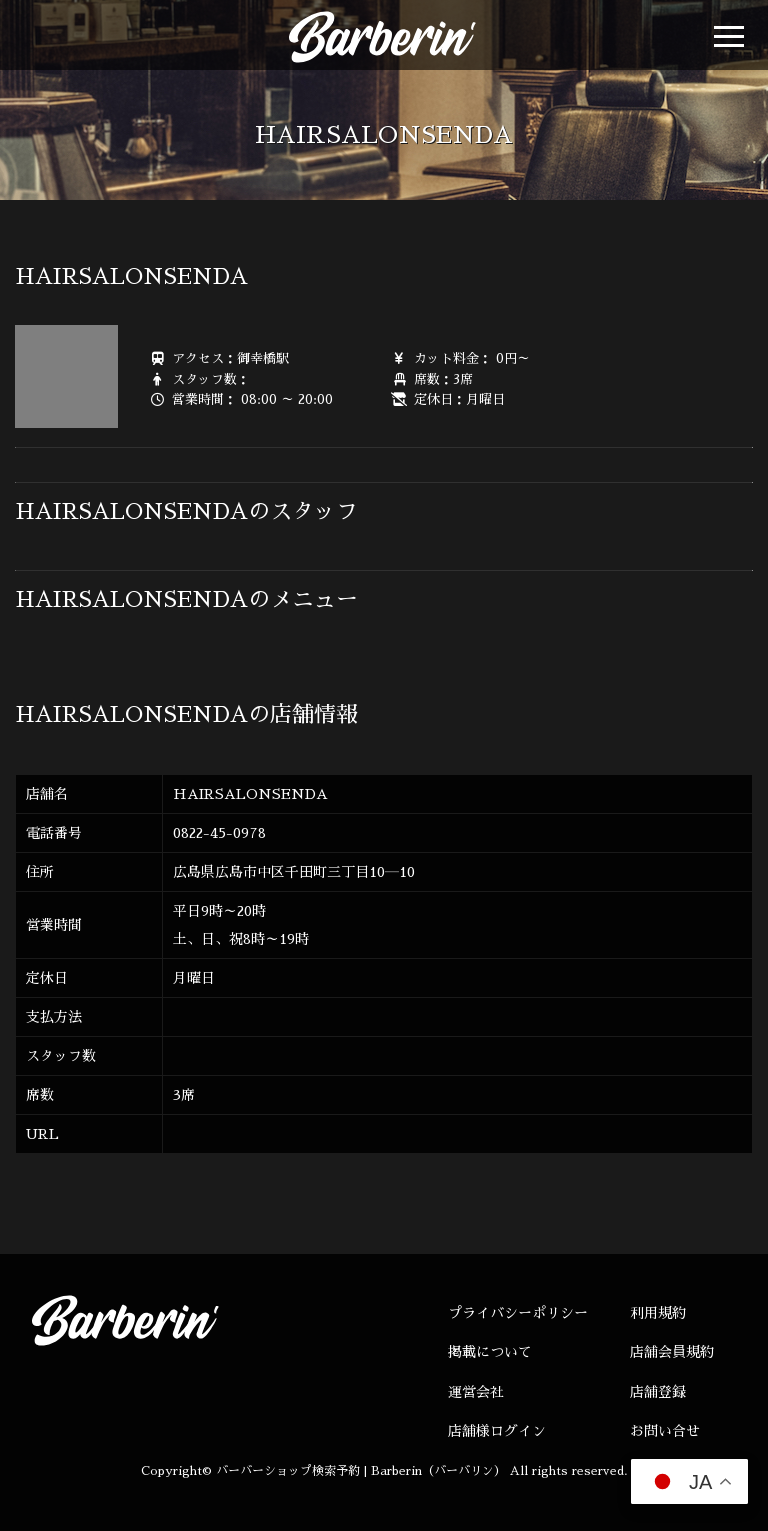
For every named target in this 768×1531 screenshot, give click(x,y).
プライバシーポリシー (518, 1313)
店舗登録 (658, 1392)
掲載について (490, 1352)
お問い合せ (665, 1431)
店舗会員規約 (672, 1352)
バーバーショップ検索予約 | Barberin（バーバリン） (361, 1471)
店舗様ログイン (497, 1431)
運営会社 (476, 1392)
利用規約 (658, 1313)
